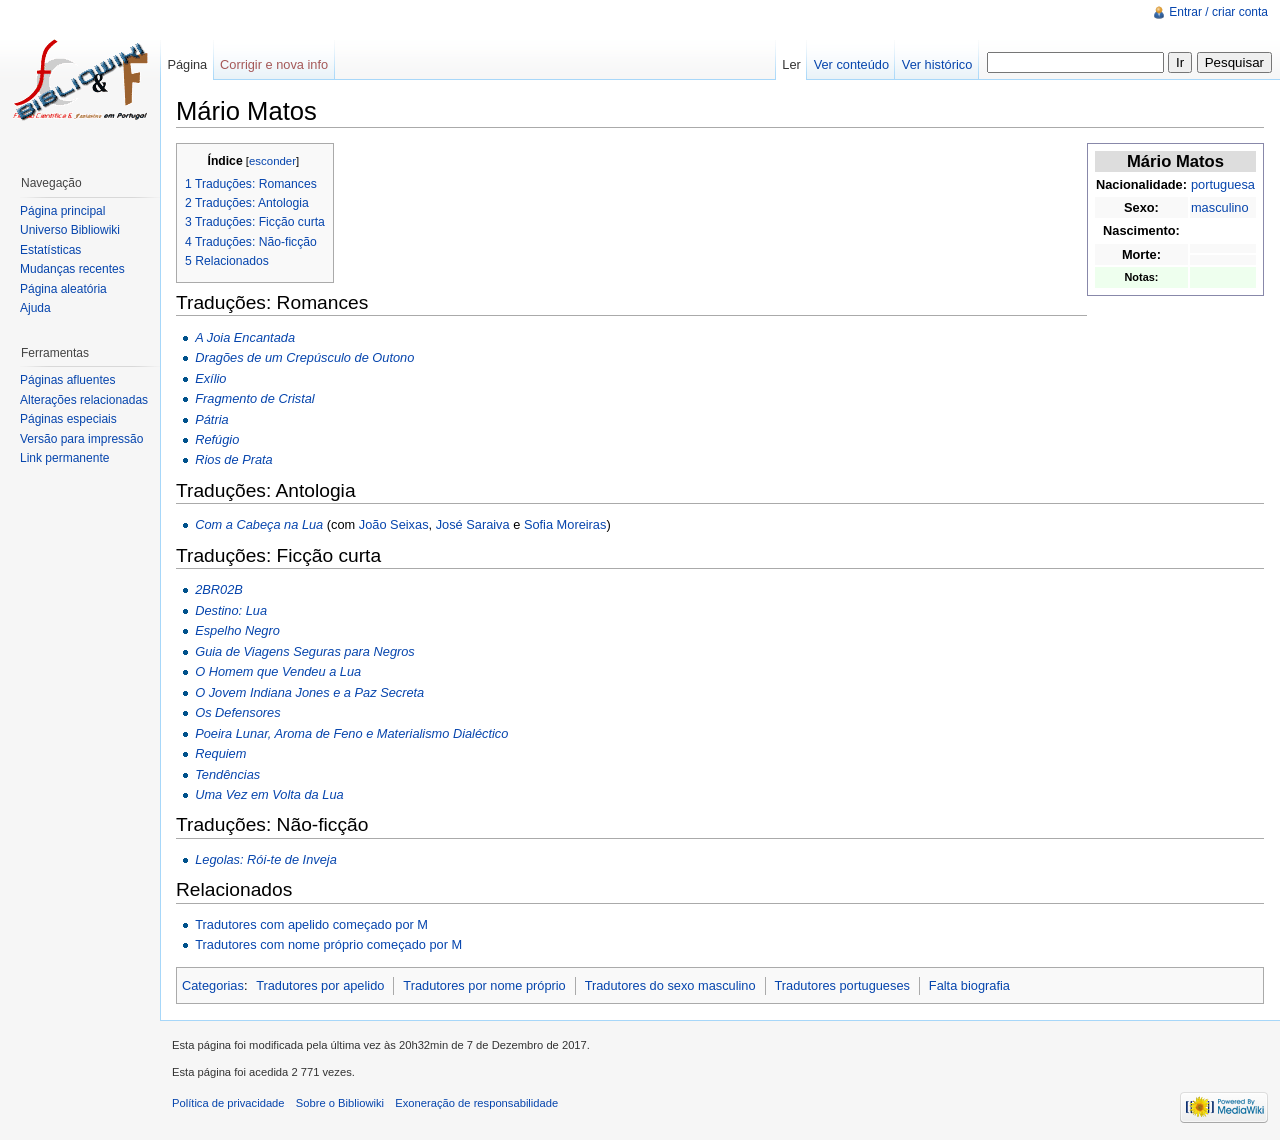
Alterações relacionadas (84, 400)
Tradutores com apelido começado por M (311, 924)
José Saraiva (473, 524)
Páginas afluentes (67, 380)
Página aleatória (63, 289)
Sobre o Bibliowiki (340, 1103)
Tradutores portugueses (842, 985)
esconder (272, 161)
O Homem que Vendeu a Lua (278, 671)
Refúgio (217, 439)
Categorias (213, 985)
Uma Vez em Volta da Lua (269, 794)
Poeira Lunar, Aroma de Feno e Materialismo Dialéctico (351, 733)
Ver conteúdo (851, 64)
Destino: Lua (231, 610)
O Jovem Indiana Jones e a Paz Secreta (309, 692)
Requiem (220, 753)
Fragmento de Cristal (254, 398)
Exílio (210, 378)
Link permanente (64, 458)
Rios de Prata (234, 459)
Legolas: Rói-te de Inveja (266, 859)
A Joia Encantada (245, 337)
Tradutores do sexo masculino (670, 985)
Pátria (211, 419)
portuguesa (1223, 184)
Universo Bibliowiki (70, 230)
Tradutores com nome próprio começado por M (328, 944)
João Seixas (394, 524)
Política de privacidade (228, 1103)
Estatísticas (50, 250)
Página (187, 64)
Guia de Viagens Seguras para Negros (305, 651)
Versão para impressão (81, 439)
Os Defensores (237, 712)
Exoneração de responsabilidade (476, 1103)
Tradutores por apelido (320, 985)
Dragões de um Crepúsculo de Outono (304, 357)
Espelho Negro (237, 630)
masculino (1220, 207)
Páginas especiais (68, 419)
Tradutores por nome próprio (484, 985)
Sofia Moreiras (565, 524)
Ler (791, 64)
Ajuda (35, 308)
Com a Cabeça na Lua (259, 524)
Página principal (62, 211)
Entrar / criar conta (1218, 12)
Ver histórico (937, 64)
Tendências (227, 774)
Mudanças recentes (72, 269)
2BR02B (219, 589)
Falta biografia (969, 985)
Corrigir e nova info (274, 64)
